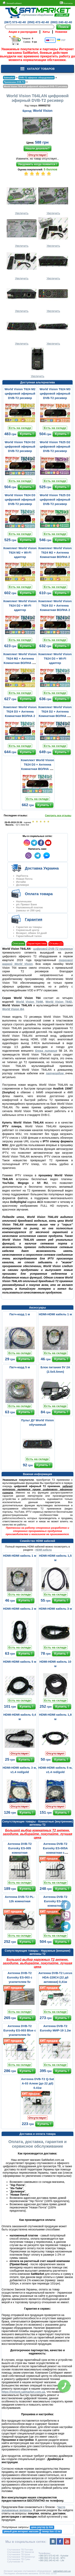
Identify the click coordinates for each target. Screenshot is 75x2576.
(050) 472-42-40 (38, 22)
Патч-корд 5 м (19, 1367)
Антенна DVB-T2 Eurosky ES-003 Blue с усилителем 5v (19, 2030)
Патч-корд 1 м (19, 1314)
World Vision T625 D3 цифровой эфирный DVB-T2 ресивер (55, 499)
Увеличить (22, 199)
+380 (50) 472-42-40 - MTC (51, 2558)
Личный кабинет (12, 3)
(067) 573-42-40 (15, 22)
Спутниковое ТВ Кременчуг (21, 2557)
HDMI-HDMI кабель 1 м (55, 1314)
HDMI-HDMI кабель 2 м (19, 1608)
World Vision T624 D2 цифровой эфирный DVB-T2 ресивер (20, 446)
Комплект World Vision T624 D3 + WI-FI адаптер (55, 658)
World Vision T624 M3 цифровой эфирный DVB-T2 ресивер (55, 393)
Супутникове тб (15, 2561)
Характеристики (36, 943)
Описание (18, 943)
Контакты (66, 3)
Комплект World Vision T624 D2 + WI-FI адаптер (20, 605)
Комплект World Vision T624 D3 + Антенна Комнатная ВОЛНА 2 (20, 711)
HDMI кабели (43, 1549)
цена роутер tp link (42, 2527)
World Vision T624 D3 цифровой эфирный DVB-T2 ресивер (20, 499)
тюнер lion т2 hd (51, 2531)
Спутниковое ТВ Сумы (18, 2559)
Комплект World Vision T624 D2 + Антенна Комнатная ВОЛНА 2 (55, 605)
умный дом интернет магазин (21, 2531)
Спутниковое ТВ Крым (18, 2554)
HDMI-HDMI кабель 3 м (55, 1608)
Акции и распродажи (22, 31)
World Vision (42, 110)
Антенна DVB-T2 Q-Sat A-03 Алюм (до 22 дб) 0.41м (37, 2083)
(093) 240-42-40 (61, 22)
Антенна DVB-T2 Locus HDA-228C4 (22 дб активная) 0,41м (55, 1977)
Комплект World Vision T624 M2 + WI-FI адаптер (20, 552)
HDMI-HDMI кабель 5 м (19, 1661)
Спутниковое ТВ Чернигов (20, 2552)
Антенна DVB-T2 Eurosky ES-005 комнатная (20, 1848)
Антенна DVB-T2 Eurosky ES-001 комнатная (55, 1901)
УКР (61, 40)
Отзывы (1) (56, 943)
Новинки (61, 31)
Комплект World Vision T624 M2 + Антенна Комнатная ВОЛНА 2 (55, 552)
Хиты (46, 31)
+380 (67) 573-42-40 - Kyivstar (53, 2555)
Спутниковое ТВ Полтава (20, 2549)
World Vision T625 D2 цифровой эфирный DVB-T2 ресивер (55, 446)
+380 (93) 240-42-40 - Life (51, 2560)
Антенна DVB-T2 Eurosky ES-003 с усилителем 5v (19, 1977)
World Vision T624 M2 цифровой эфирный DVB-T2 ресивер (20, 393)
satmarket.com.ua (62, 2571)
